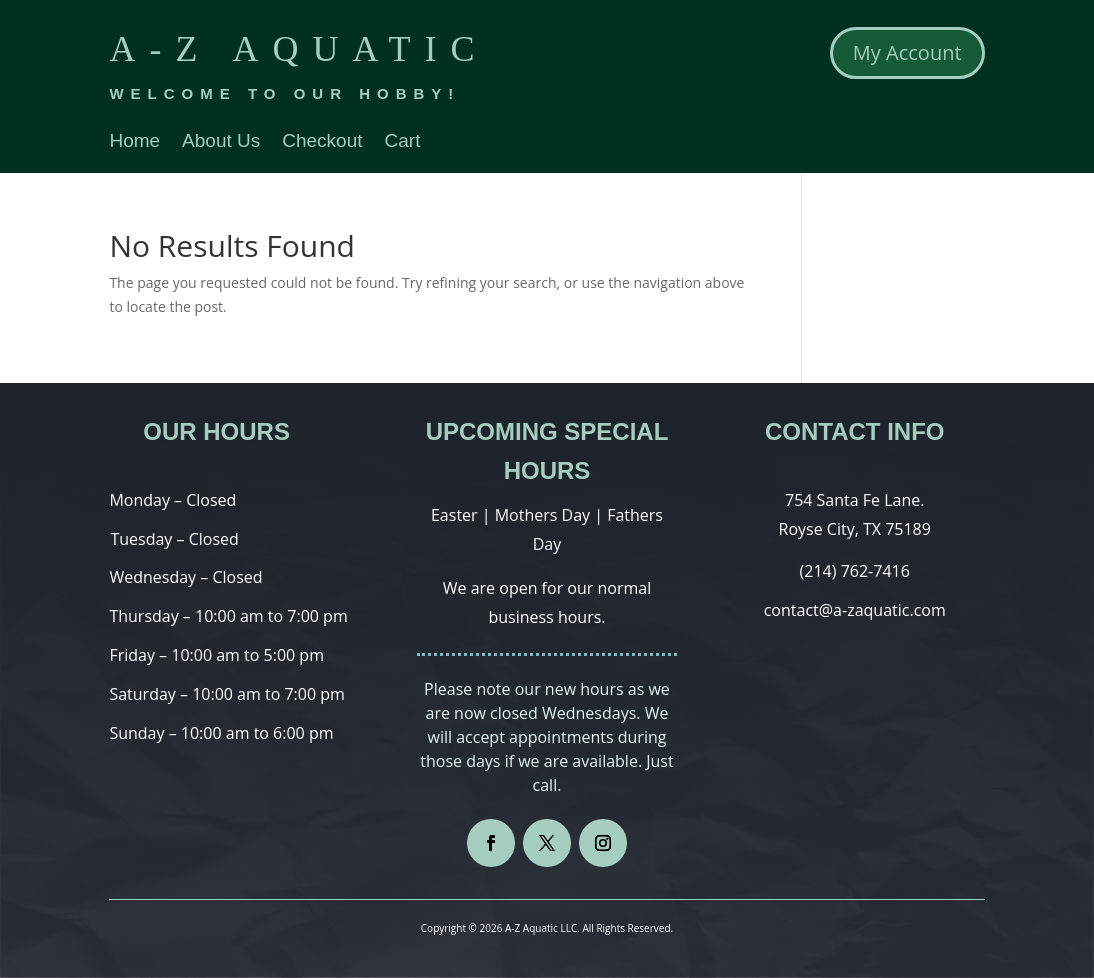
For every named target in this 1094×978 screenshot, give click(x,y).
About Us (221, 142)
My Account (907, 52)
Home (134, 142)
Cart (403, 142)
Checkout (322, 142)
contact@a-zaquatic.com (855, 610)
